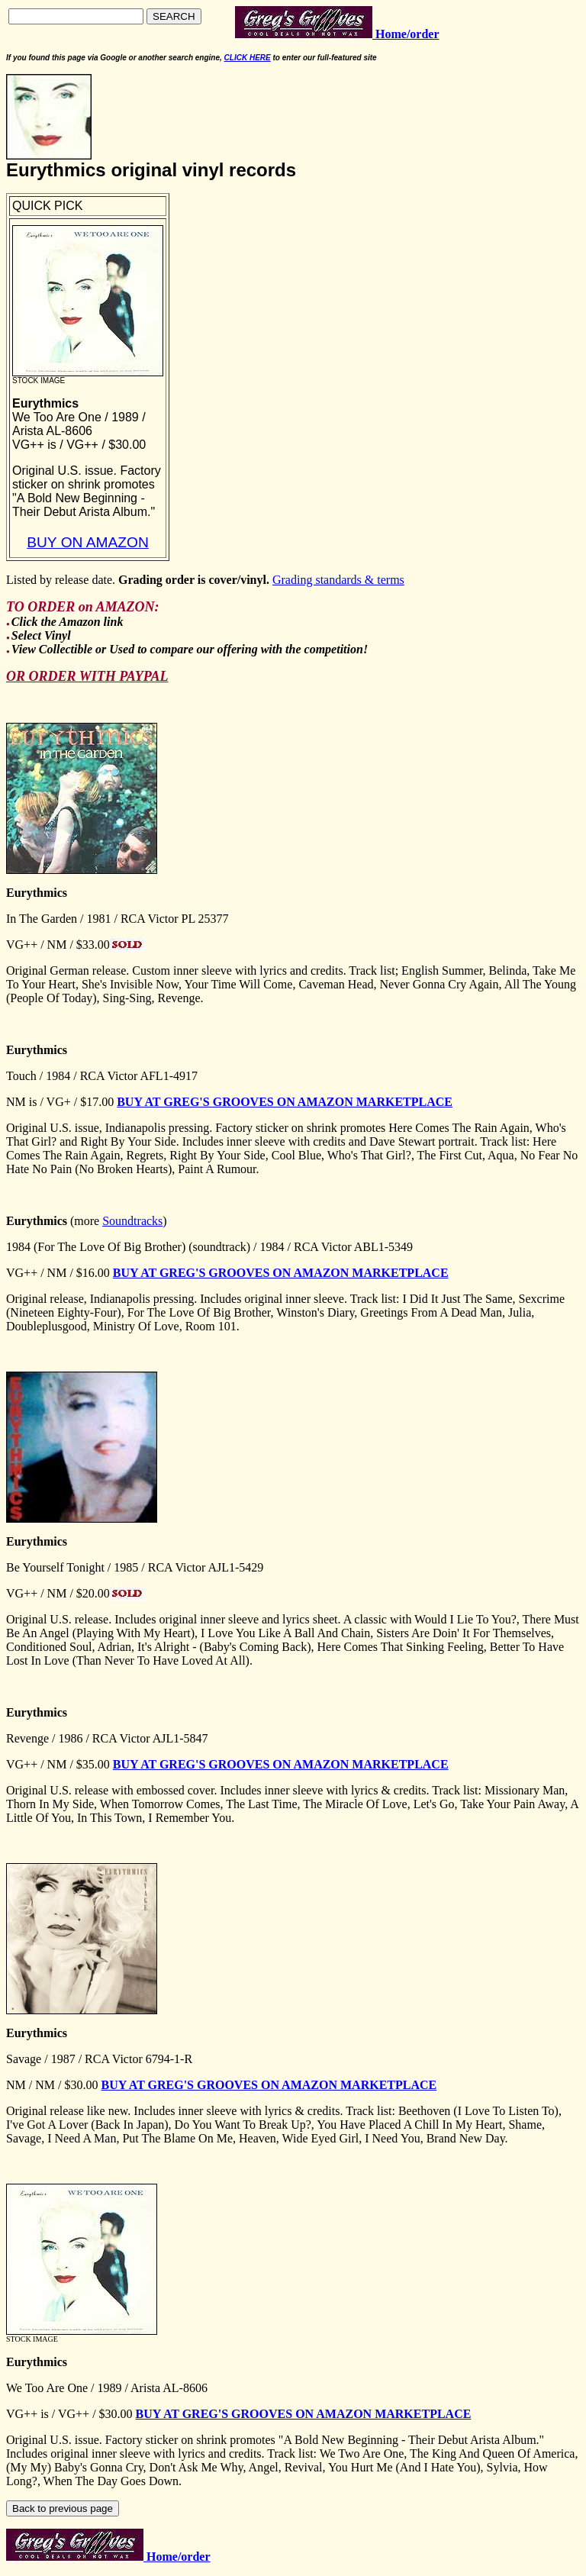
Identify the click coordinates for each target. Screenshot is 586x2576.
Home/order (177, 2556)
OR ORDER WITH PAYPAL (87, 676)
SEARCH (174, 16)
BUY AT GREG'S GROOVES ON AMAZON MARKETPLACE (284, 1101)
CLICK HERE (247, 57)
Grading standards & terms (338, 579)
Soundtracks (132, 1220)
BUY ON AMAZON (88, 542)
